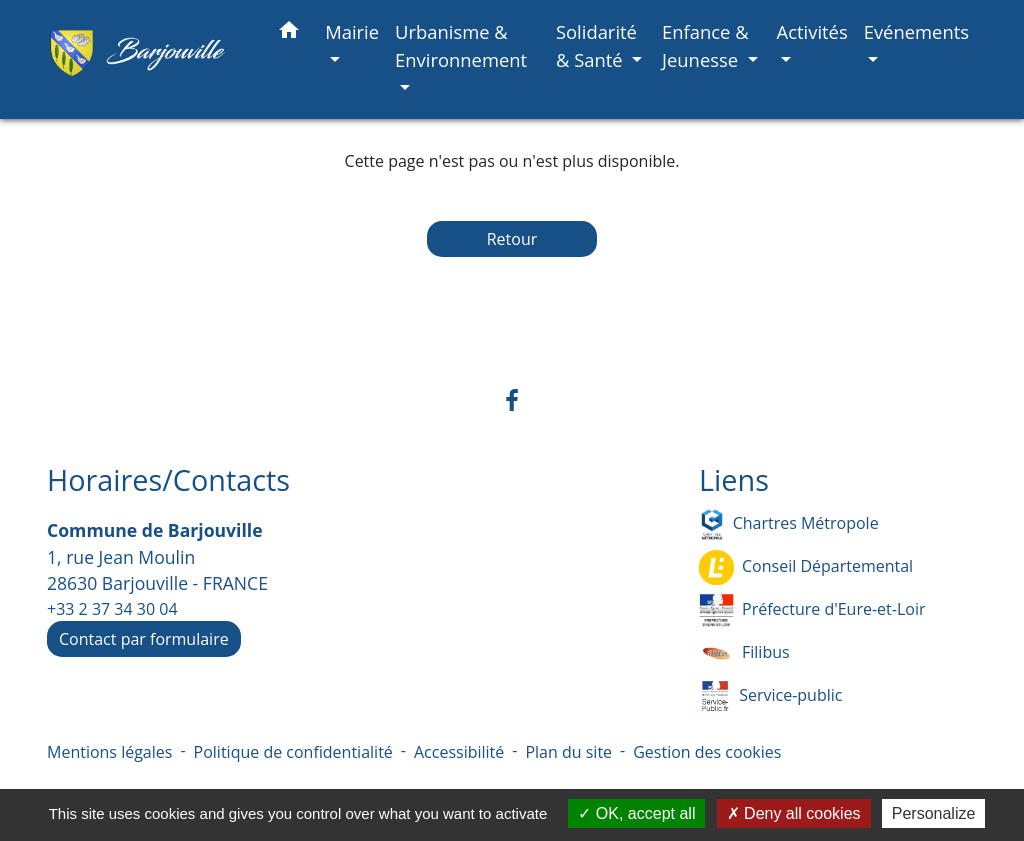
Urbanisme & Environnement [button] (461, 45)
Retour (512, 239)
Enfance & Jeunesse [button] (705, 45)
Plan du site (568, 752)
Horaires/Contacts (168, 480)
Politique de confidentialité (293, 752)
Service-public (770, 696)
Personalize (934, 813)
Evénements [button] (916, 31)
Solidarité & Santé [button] (596, 45)
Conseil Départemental (806, 567)
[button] (289, 33)
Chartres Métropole (789, 524)
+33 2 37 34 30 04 (112, 609)
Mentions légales (109, 752)
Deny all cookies (794, 813)
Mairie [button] (352, 31)
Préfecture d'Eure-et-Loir (812, 610)
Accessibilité (459, 752)
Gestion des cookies (707, 752)
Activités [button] (812, 31)
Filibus (744, 653)
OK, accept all (636, 813)
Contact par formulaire (144, 639)
